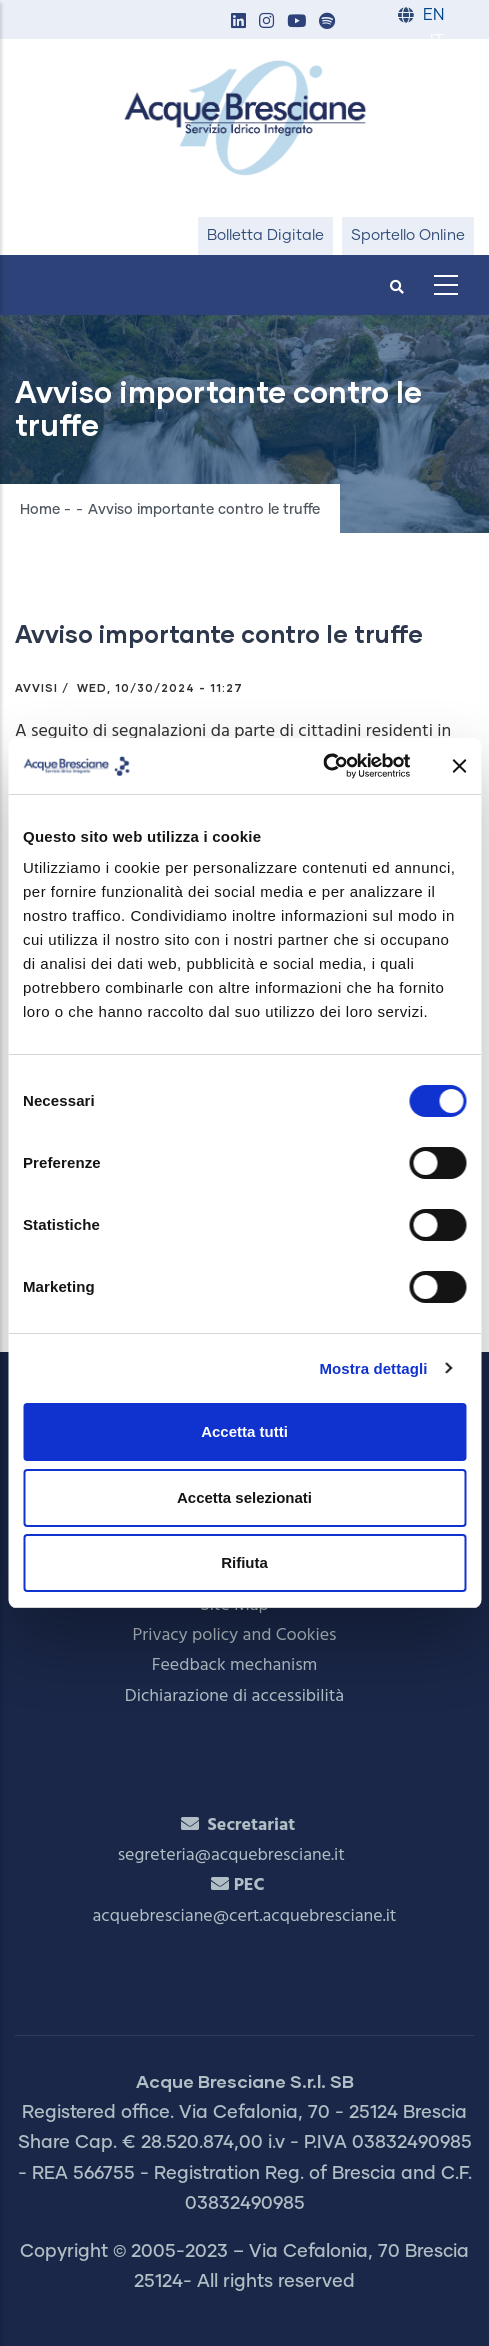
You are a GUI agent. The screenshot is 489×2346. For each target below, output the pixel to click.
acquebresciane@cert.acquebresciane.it (245, 1916)
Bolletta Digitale (265, 235)
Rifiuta (244, 1562)
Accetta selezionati (244, 1497)
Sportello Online (408, 235)
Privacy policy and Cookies (235, 1635)
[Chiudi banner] (459, 766)
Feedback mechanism (235, 1665)
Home (40, 510)
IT (437, 41)
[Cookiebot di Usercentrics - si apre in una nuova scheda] (322, 766)
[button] (238, 22)
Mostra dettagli (373, 1368)
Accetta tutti (244, 1431)
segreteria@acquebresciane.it (231, 1855)
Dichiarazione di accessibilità (234, 1696)
